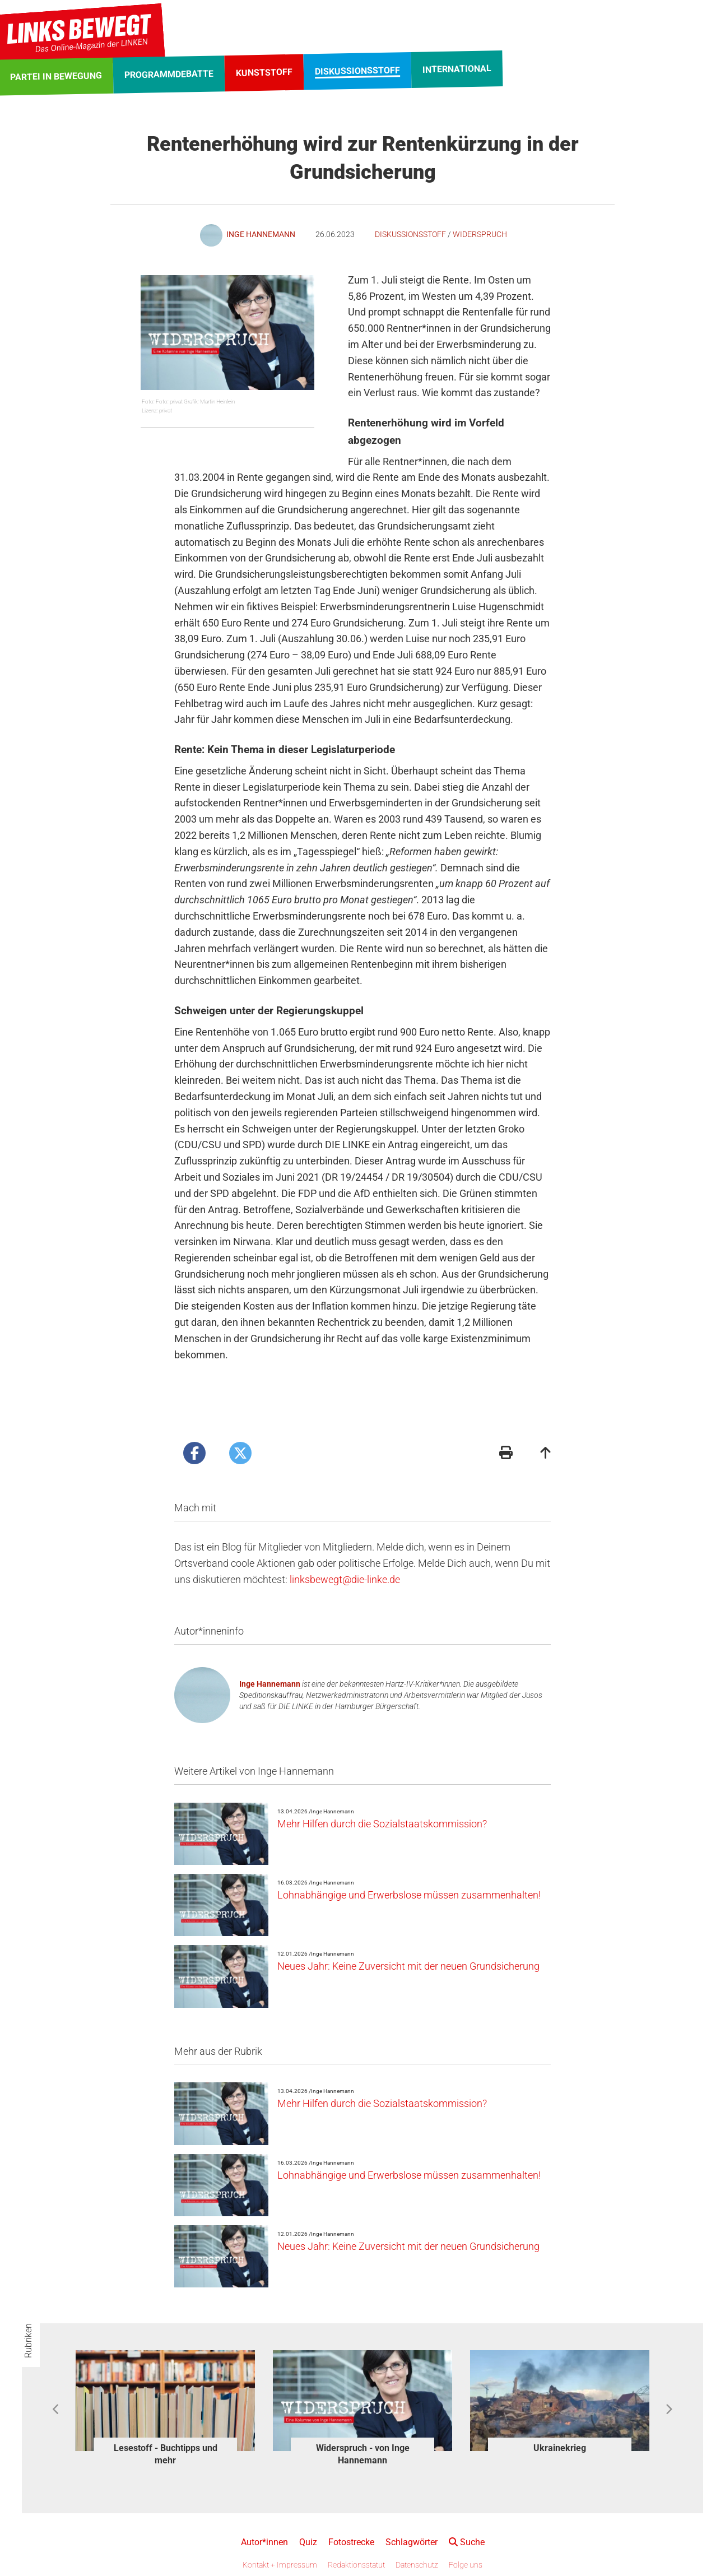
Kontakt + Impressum (280, 2564)
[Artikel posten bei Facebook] (194, 1453)
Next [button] (668, 2409)
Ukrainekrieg (559, 2448)
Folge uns (465, 2564)
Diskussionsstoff (410, 234)
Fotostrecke (351, 2542)
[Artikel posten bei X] (240, 1453)
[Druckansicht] (506, 1454)
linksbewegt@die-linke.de (345, 1579)
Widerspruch (480, 234)
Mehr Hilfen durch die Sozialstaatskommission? (382, 1824)
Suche (467, 2542)
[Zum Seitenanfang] (546, 1454)
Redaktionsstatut (356, 2564)
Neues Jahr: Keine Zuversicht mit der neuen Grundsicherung (408, 1966)
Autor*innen (264, 2542)
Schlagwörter (411, 2542)
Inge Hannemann (269, 1683)
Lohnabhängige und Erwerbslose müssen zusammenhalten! (409, 1895)
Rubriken (28, 2340)
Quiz (308, 2542)
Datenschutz (417, 2564)
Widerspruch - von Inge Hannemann (363, 2454)
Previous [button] (56, 2409)
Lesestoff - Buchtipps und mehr (165, 2454)
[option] (165, 2409)
